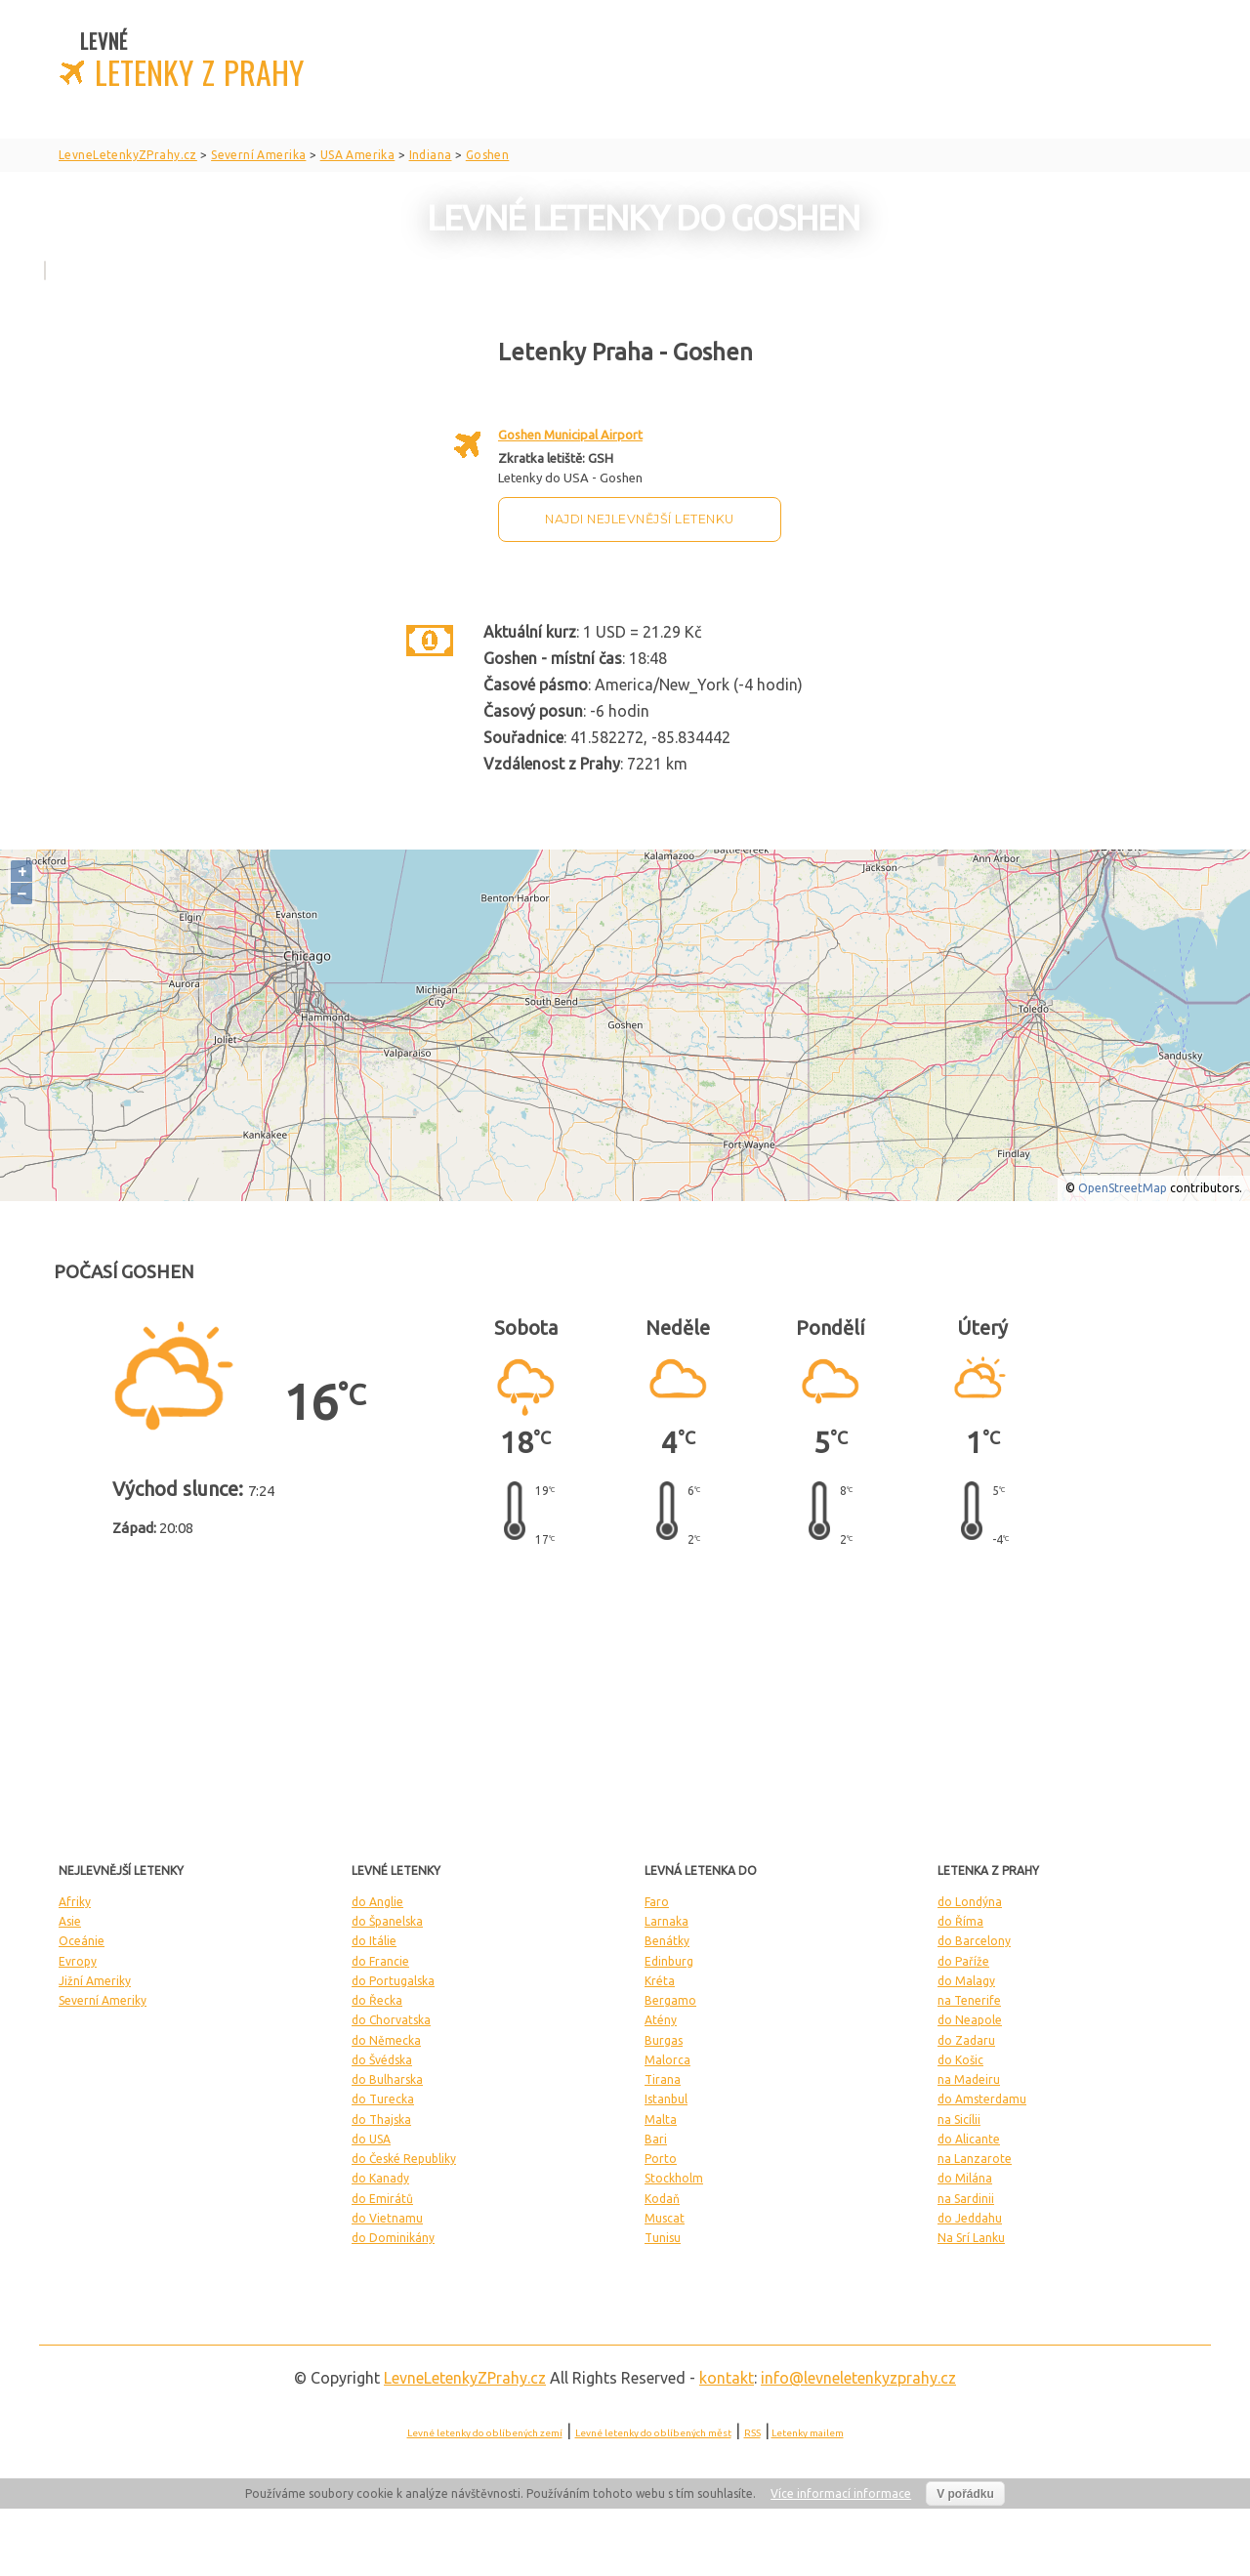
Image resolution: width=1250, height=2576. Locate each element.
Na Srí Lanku (971, 2237)
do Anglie (377, 1901)
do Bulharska (387, 2079)
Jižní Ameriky (95, 1980)
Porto (661, 2158)
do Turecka (383, 2099)
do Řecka (377, 2000)
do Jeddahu (970, 2218)
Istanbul (666, 2099)
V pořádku (965, 2494)
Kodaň (662, 2198)
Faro (657, 1901)
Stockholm (674, 2178)
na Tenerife (969, 2000)
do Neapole (970, 2020)
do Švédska (382, 2060)
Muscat (665, 2218)
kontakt (726, 2378)
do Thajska (381, 2119)
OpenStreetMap (1122, 1188)
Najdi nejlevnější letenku (639, 519)
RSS (752, 2433)
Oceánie (81, 1940)
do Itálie (374, 1940)
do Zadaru (966, 2040)
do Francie (380, 1961)
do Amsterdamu (982, 2099)
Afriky (75, 1901)
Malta (661, 2119)
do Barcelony (974, 1940)
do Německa (386, 2040)
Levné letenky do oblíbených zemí (484, 2433)
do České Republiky (404, 2158)
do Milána (965, 2178)
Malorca (667, 2060)
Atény (661, 2020)
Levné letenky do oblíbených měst (653, 2433)
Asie (70, 1921)
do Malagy (966, 1980)
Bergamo (670, 2000)
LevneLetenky (465, 2378)
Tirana (663, 2079)
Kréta (660, 1980)
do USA (371, 2139)
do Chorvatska (391, 2020)
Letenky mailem (807, 2433)
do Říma (960, 1921)
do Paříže (963, 1961)
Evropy (78, 1961)
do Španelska (387, 1921)
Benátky (667, 1940)
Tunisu (663, 2237)
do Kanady (380, 2178)
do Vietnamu (387, 2218)
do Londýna (970, 1901)
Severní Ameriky (102, 2000)
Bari (656, 2139)
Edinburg (669, 1961)
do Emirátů (382, 2198)
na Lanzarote (975, 2158)
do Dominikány (393, 2237)
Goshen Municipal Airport (570, 434)
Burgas (664, 2040)
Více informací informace (841, 2493)
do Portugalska (393, 1980)
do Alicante (969, 2139)
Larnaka (666, 1921)
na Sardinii (966, 2198)
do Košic (960, 2060)
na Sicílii (959, 2119)
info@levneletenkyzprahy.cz (858, 2378)
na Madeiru (969, 2079)
